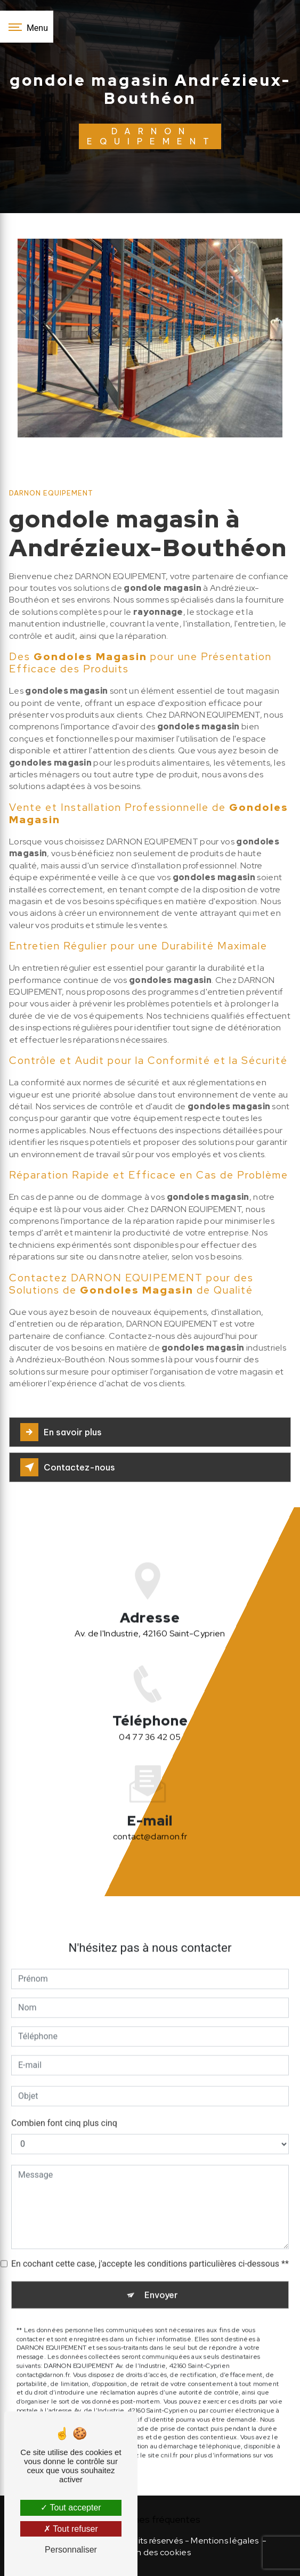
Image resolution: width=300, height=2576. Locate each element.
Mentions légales (224, 2540)
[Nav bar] (26, 27)
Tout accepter (70, 2507)
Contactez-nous (67, 1467)
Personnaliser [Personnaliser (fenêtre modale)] (71, 2549)
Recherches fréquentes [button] (150, 2519)
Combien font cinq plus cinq (64, 2108)
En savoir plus (61, 1432)
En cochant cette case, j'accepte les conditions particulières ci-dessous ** (150, 2249)
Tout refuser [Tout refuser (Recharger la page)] (71, 2528)
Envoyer (161, 2279)
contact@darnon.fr (150, 1821)
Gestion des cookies (150, 2552)
